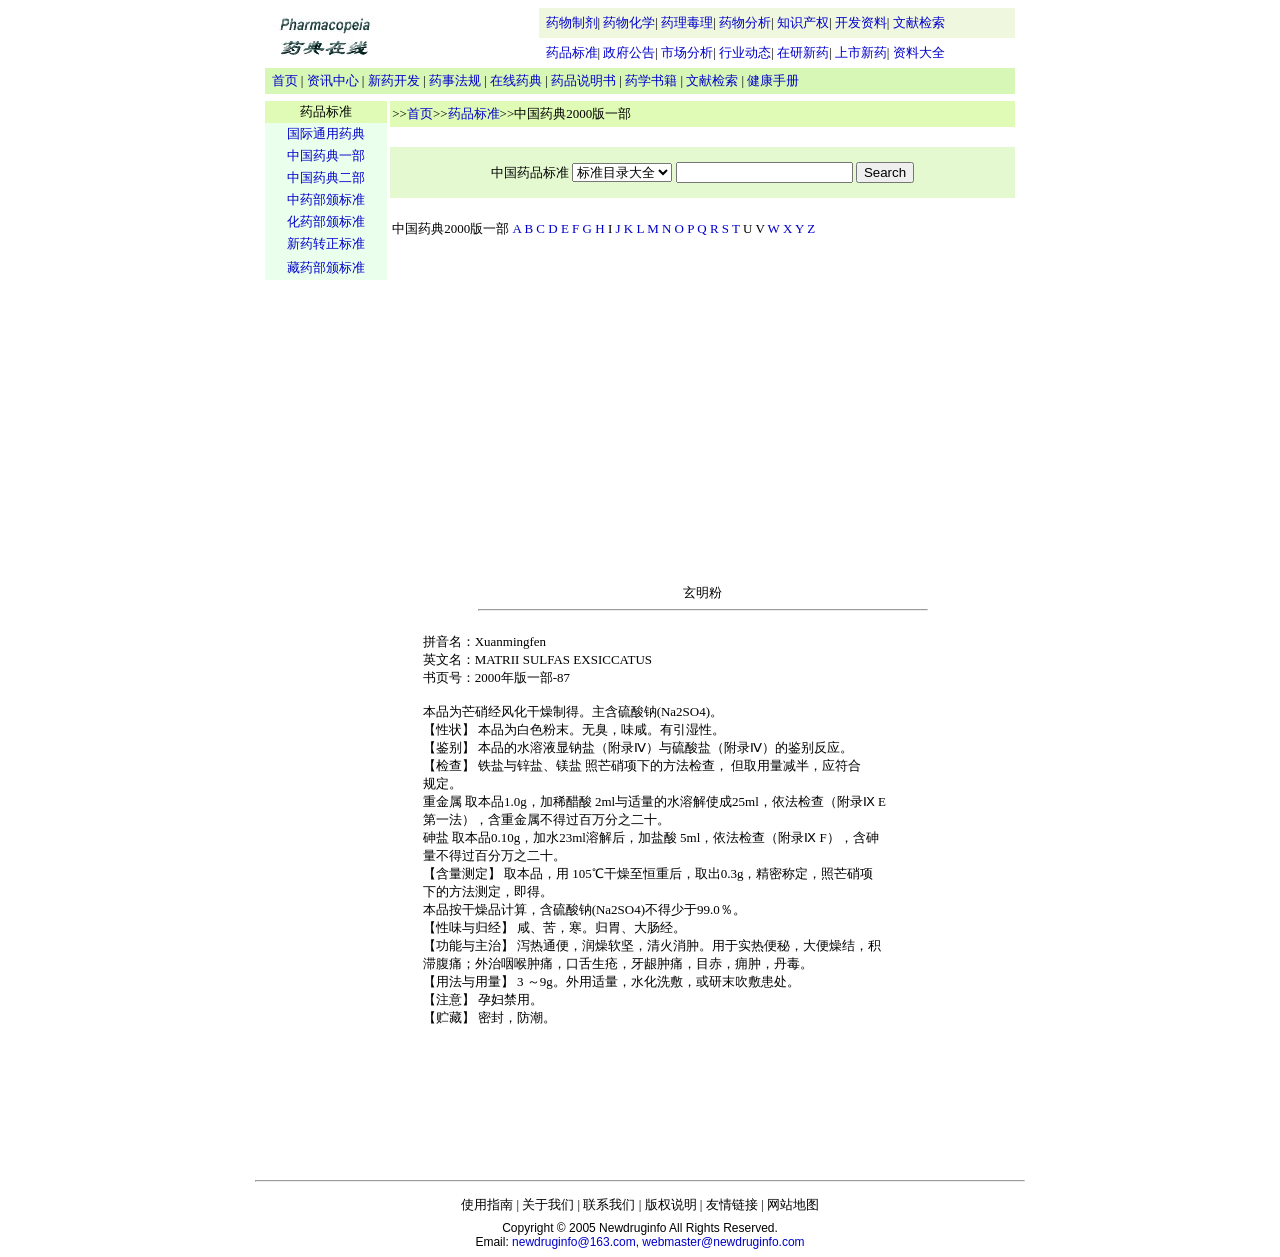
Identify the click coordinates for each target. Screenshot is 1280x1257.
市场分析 (687, 52)
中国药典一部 (326, 155)
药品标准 (572, 52)
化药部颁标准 (326, 221)
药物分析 (745, 22)
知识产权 (803, 22)
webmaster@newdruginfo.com (723, 1242)
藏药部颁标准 (326, 267)
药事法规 (455, 80)
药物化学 (629, 22)
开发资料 (861, 22)
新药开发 (394, 80)
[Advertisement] (326, 596)
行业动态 (745, 52)
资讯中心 (333, 80)
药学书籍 (651, 80)
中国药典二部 (326, 177)
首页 (285, 80)
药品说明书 (583, 80)
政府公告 (629, 52)
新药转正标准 (326, 243)
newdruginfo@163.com (574, 1242)
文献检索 (919, 22)
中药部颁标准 (326, 199)
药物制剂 (572, 22)
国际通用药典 (326, 133)
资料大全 (919, 52)
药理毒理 (687, 22)
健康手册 (773, 80)
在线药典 (516, 80)
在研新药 (803, 52)
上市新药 (861, 52)
